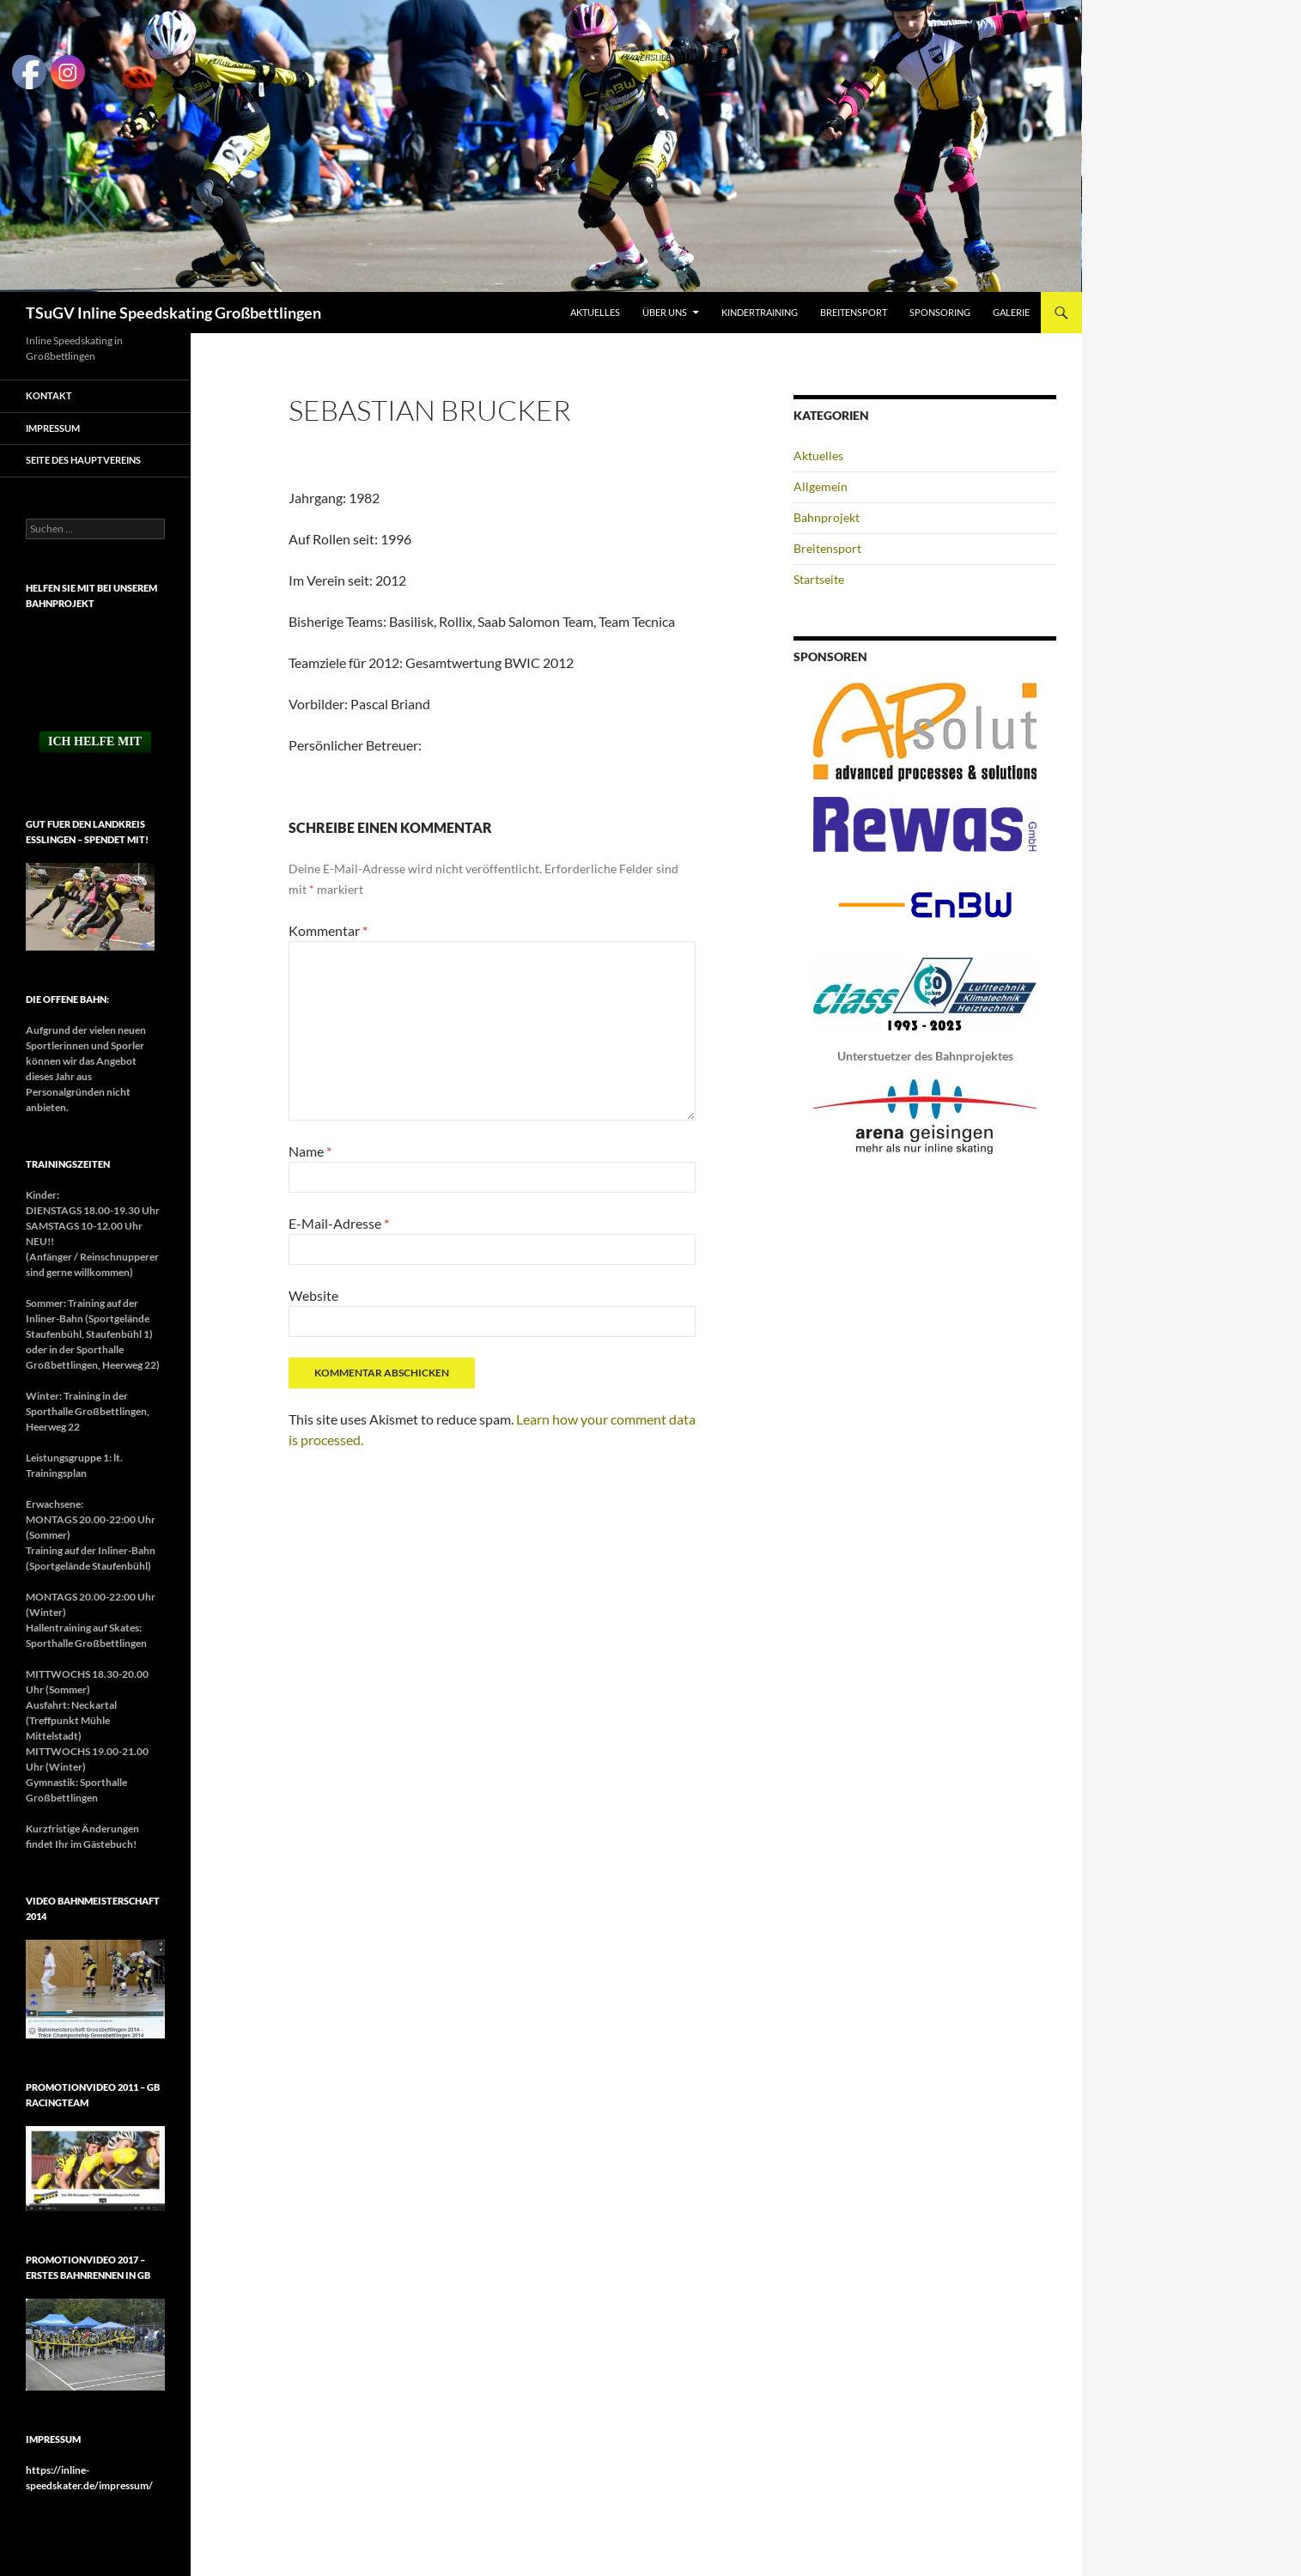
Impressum (53, 428)
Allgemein (820, 486)
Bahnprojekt (826, 517)
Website (313, 1295)
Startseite (818, 579)
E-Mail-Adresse (339, 1223)
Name (310, 1151)
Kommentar (328, 930)
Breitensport (853, 312)
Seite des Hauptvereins (83, 459)
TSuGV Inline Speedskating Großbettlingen (173, 312)
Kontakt (49, 395)
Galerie (1011, 312)
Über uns (664, 312)
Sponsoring (939, 312)
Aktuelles (595, 312)
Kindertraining (759, 312)
